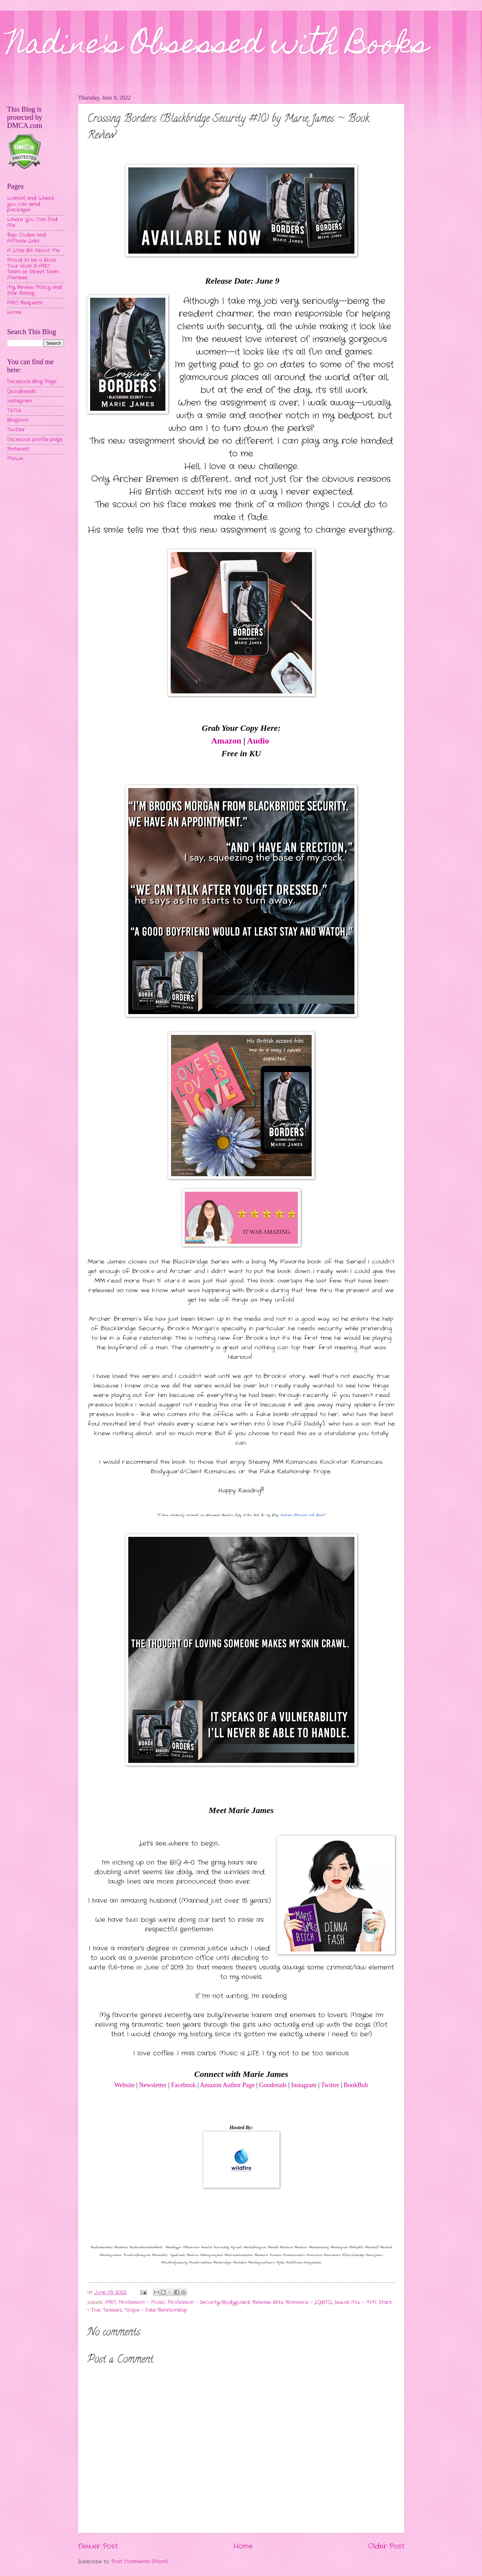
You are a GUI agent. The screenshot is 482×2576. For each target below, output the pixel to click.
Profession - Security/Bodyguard (209, 2302)
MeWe (15, 458)
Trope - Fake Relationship (155, 2310)
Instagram (304, 2085)
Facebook (183, 2085)
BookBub (356, 2085)
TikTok (14, 410)
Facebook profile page (35, 439)
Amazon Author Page (227, 2085)
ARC (110, 2302)
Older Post (386, 2546)
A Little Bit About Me (33, 250)
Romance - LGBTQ (309, 2302)
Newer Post (98, 2546)
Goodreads (273, 2085)
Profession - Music (142, 2302)
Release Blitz (267, 2302)
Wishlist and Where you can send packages (30, 204)
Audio (258, 740)
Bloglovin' (18, 420)
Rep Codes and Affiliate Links (26, 238)
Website (124, 2085)
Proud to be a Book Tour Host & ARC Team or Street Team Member (33, 269)
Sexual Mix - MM (355, 2302)
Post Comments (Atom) (139, 2561)
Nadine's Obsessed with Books (218, 46)
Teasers (112, 2310)
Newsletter (153, 2085)
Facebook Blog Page (32, 381)
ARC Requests (24, 303)
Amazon (226, 740)
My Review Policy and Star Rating (34, 290)
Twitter (331, 2085)
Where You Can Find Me (32, 222)
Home (243, 2546)
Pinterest (18, 449)
